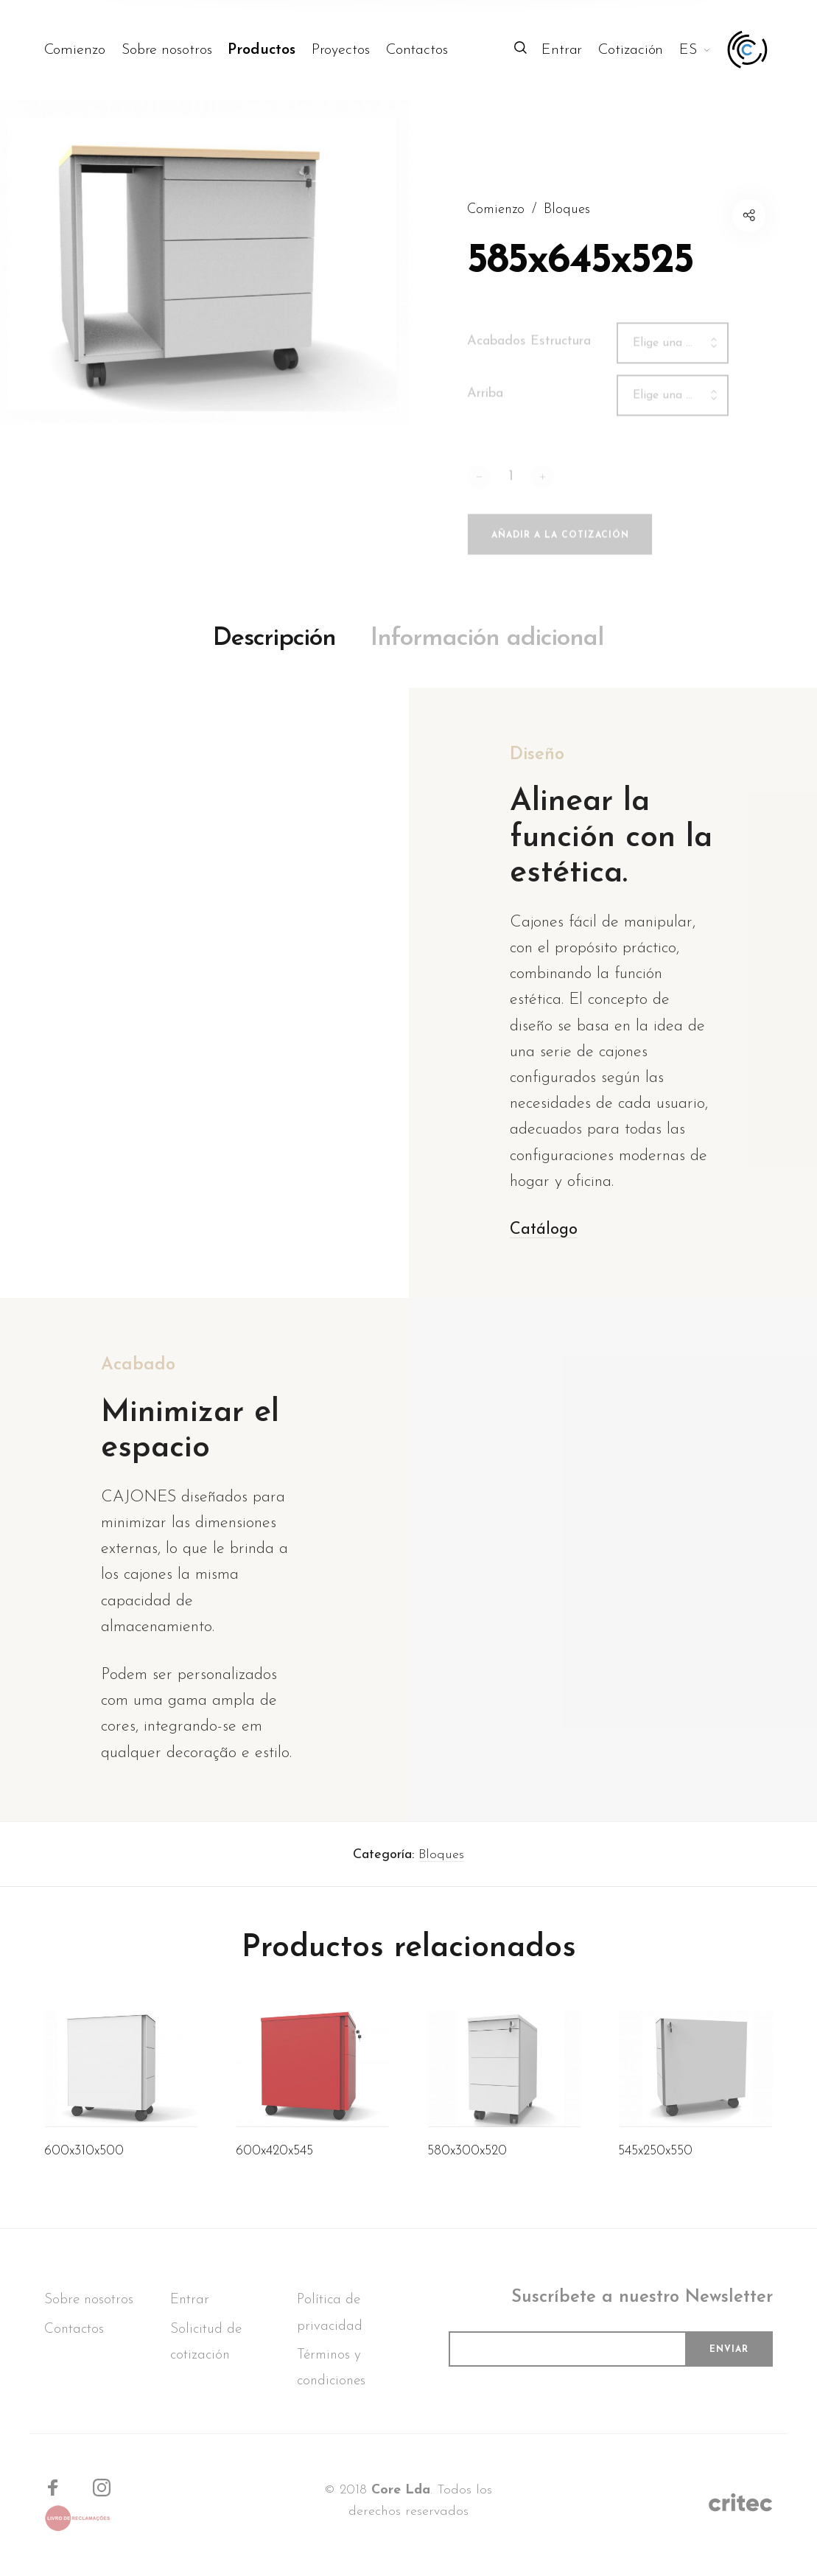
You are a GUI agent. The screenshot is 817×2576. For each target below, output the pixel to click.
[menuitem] (83, 50)
